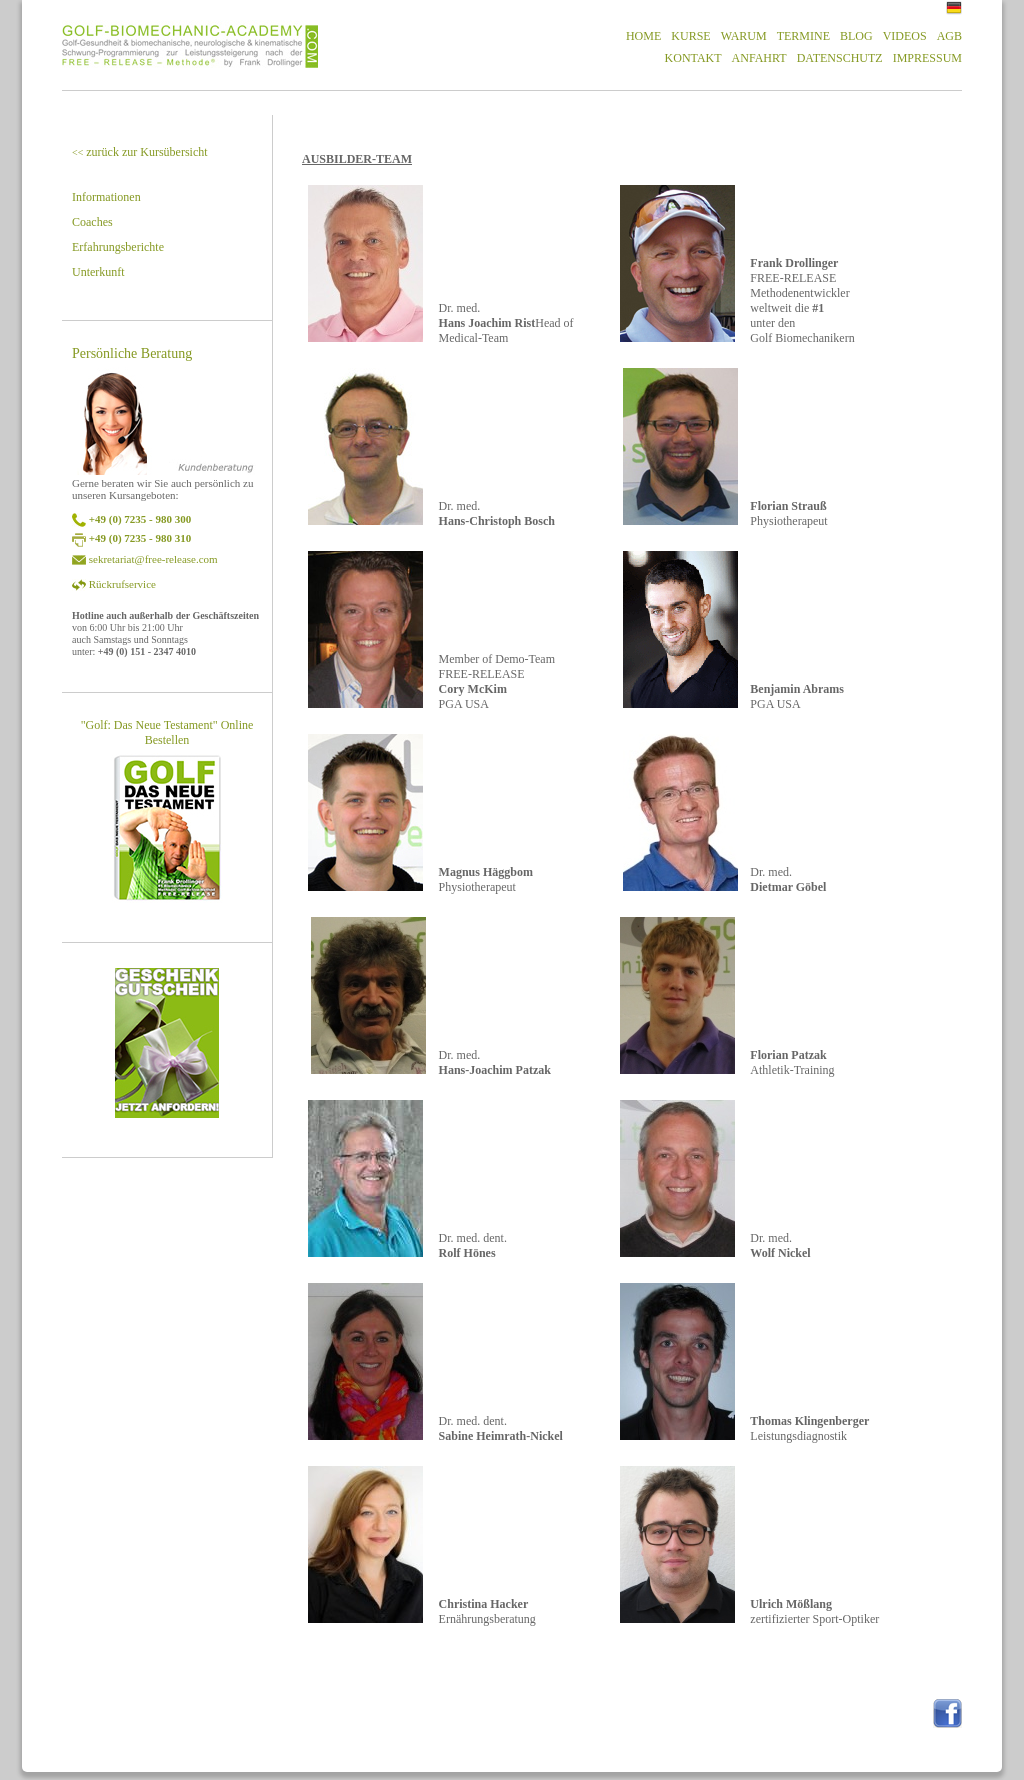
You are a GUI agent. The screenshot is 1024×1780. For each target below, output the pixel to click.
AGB (949, 36)
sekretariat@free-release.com (153, 559)
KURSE (690, 36)
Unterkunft (98, 272)
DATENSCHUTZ (840, 58)
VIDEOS (905, 36)
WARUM (744, 36)
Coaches (92, 222)
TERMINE (803, 36)
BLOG (856, 36)
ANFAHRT (759, 58)
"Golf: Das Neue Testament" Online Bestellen (167, 732)
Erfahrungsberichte (118, 247)
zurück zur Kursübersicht (140, 152)
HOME (643, 36)
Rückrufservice (122, 584)
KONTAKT (693, 58)
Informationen (106, 197)
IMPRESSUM (927, 58)
